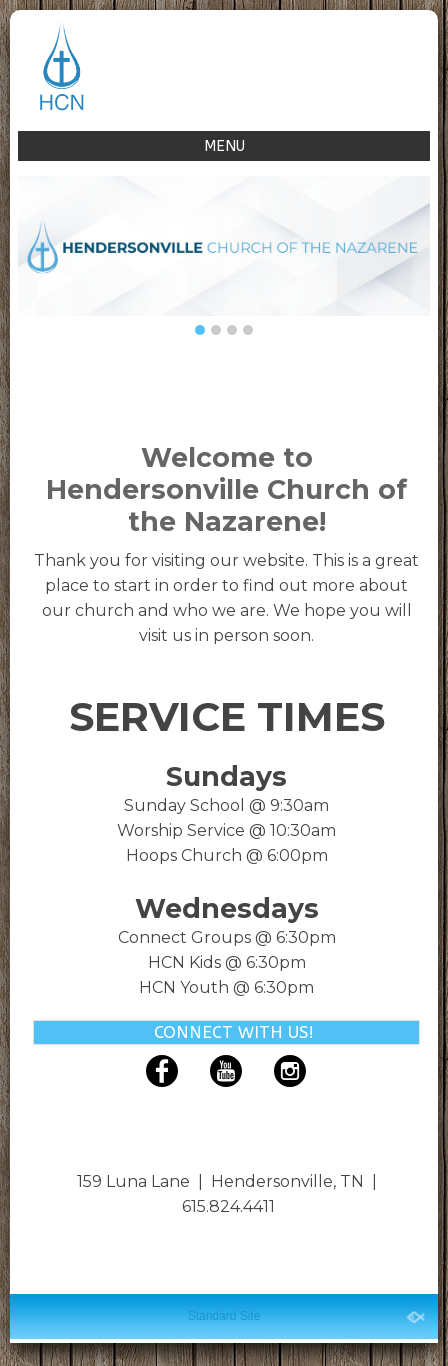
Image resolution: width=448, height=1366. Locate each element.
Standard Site (224, 1316)
